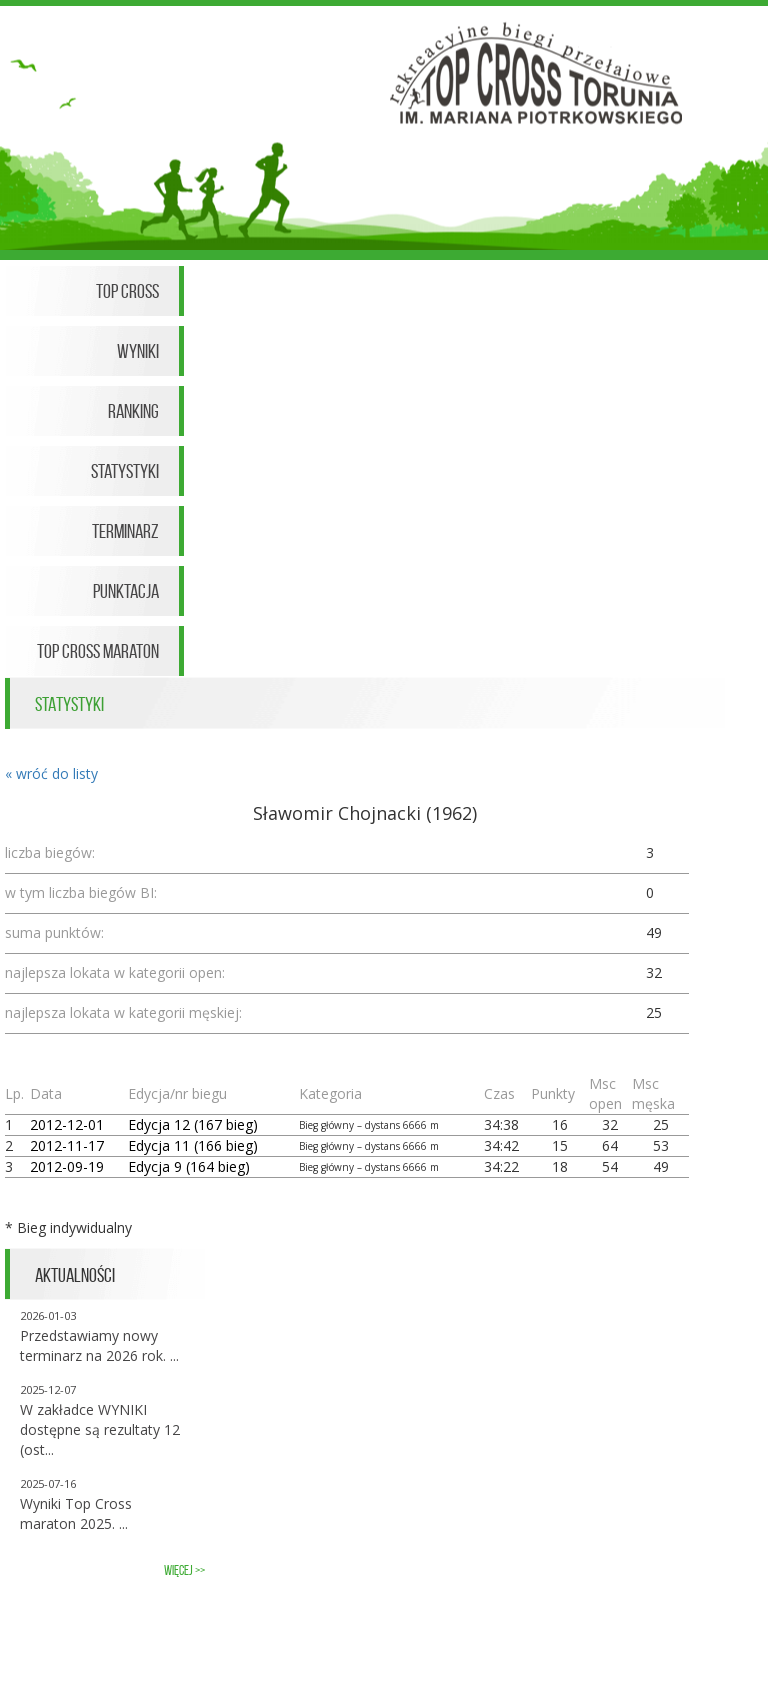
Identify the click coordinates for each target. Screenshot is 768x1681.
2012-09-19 (67, 1166)
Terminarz (125, 531)
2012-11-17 (67, 1145)
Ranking (133, 411)
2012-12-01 (67, 1124)
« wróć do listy (51, 773)
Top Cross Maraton (98, 651)
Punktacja (126, 591)
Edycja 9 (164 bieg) (189, 1166)
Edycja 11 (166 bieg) (193, 1145)
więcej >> (184, 1570)
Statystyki (125, 471)
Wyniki (138, 351)
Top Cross (127, 291)
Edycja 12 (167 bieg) (193, 1124)
